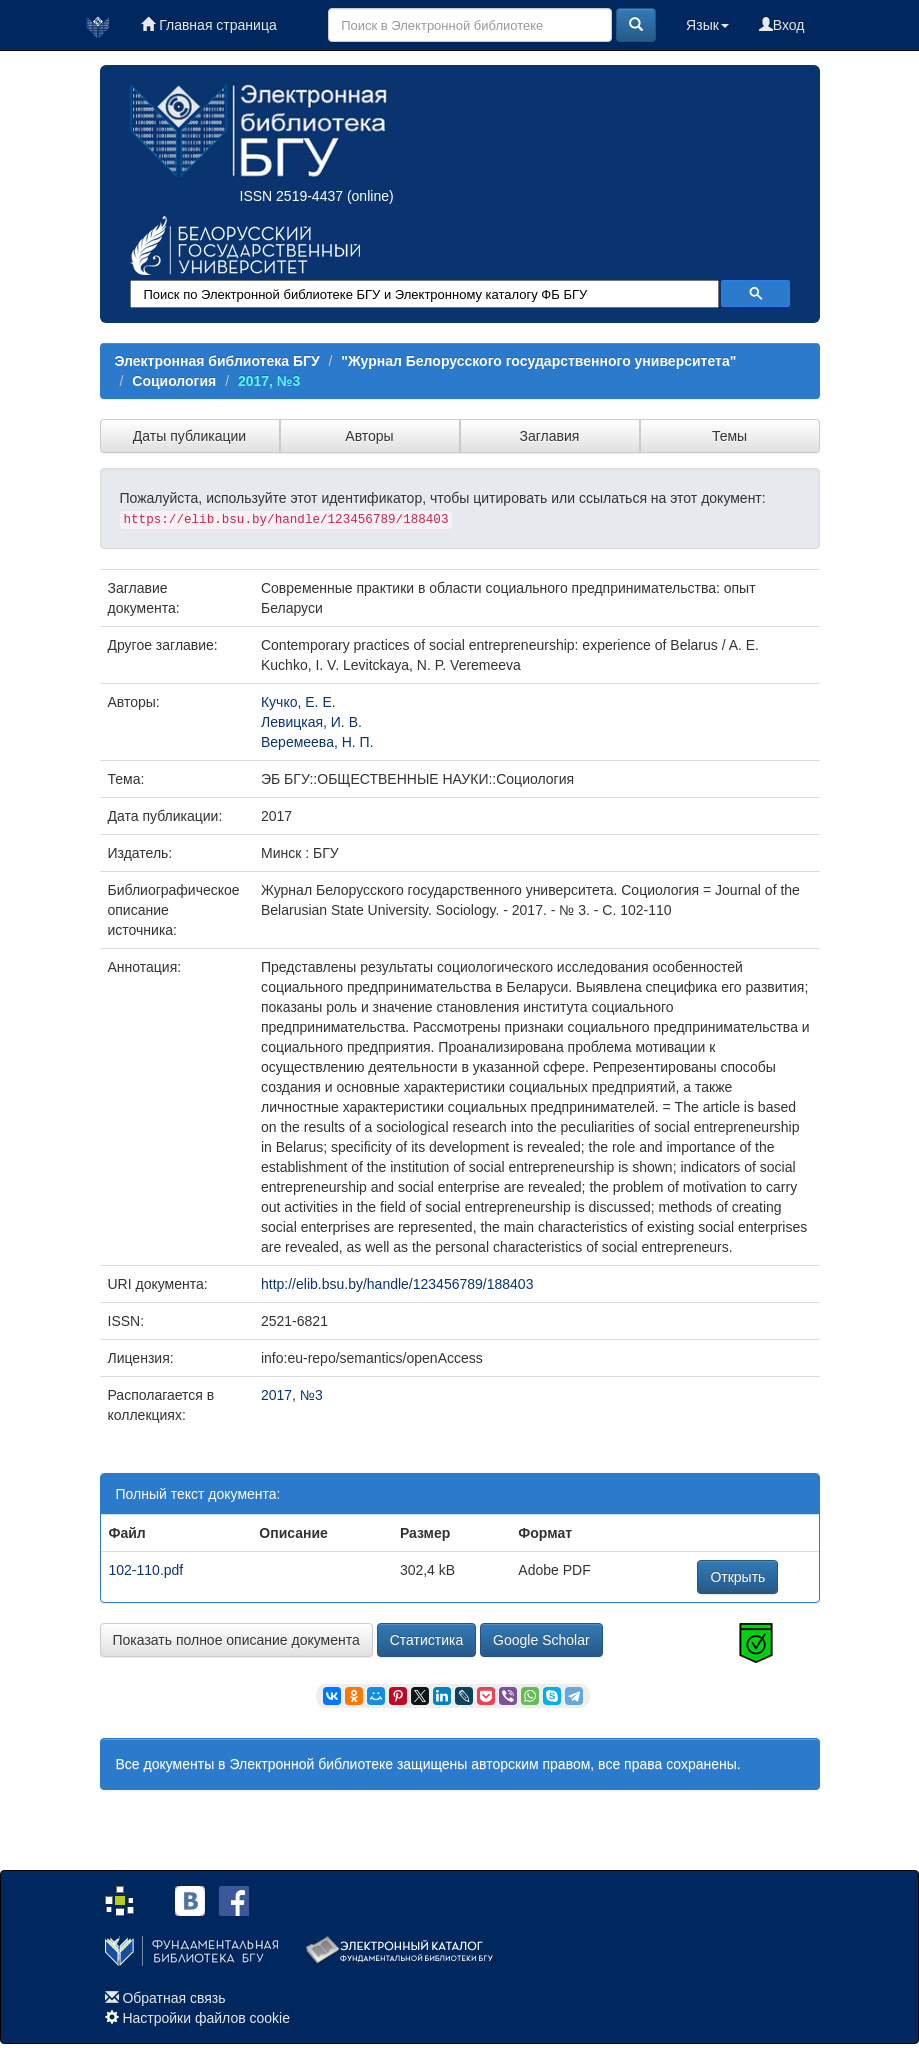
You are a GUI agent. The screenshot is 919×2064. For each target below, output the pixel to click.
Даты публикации (189, 436)
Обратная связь (173, 1998)
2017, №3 (269, 381)
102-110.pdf (146, 1570)
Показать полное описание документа (236, 1640)
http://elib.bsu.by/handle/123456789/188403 (397, 1284)
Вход (782, 25)
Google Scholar (541, 1640)
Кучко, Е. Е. (298, 702)
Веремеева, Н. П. (317, 742)
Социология (174, 381)
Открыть (737, 1577)
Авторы (369, 436)
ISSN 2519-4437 (292, 196)
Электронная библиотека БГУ (217, 361)
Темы (729, 436)
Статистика (427, 1640)
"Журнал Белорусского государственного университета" (538, 361)
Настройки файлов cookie (206, 2018)
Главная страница (208, 25)
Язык (707, 25)
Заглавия (550, 436)
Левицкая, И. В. (311, 722)
